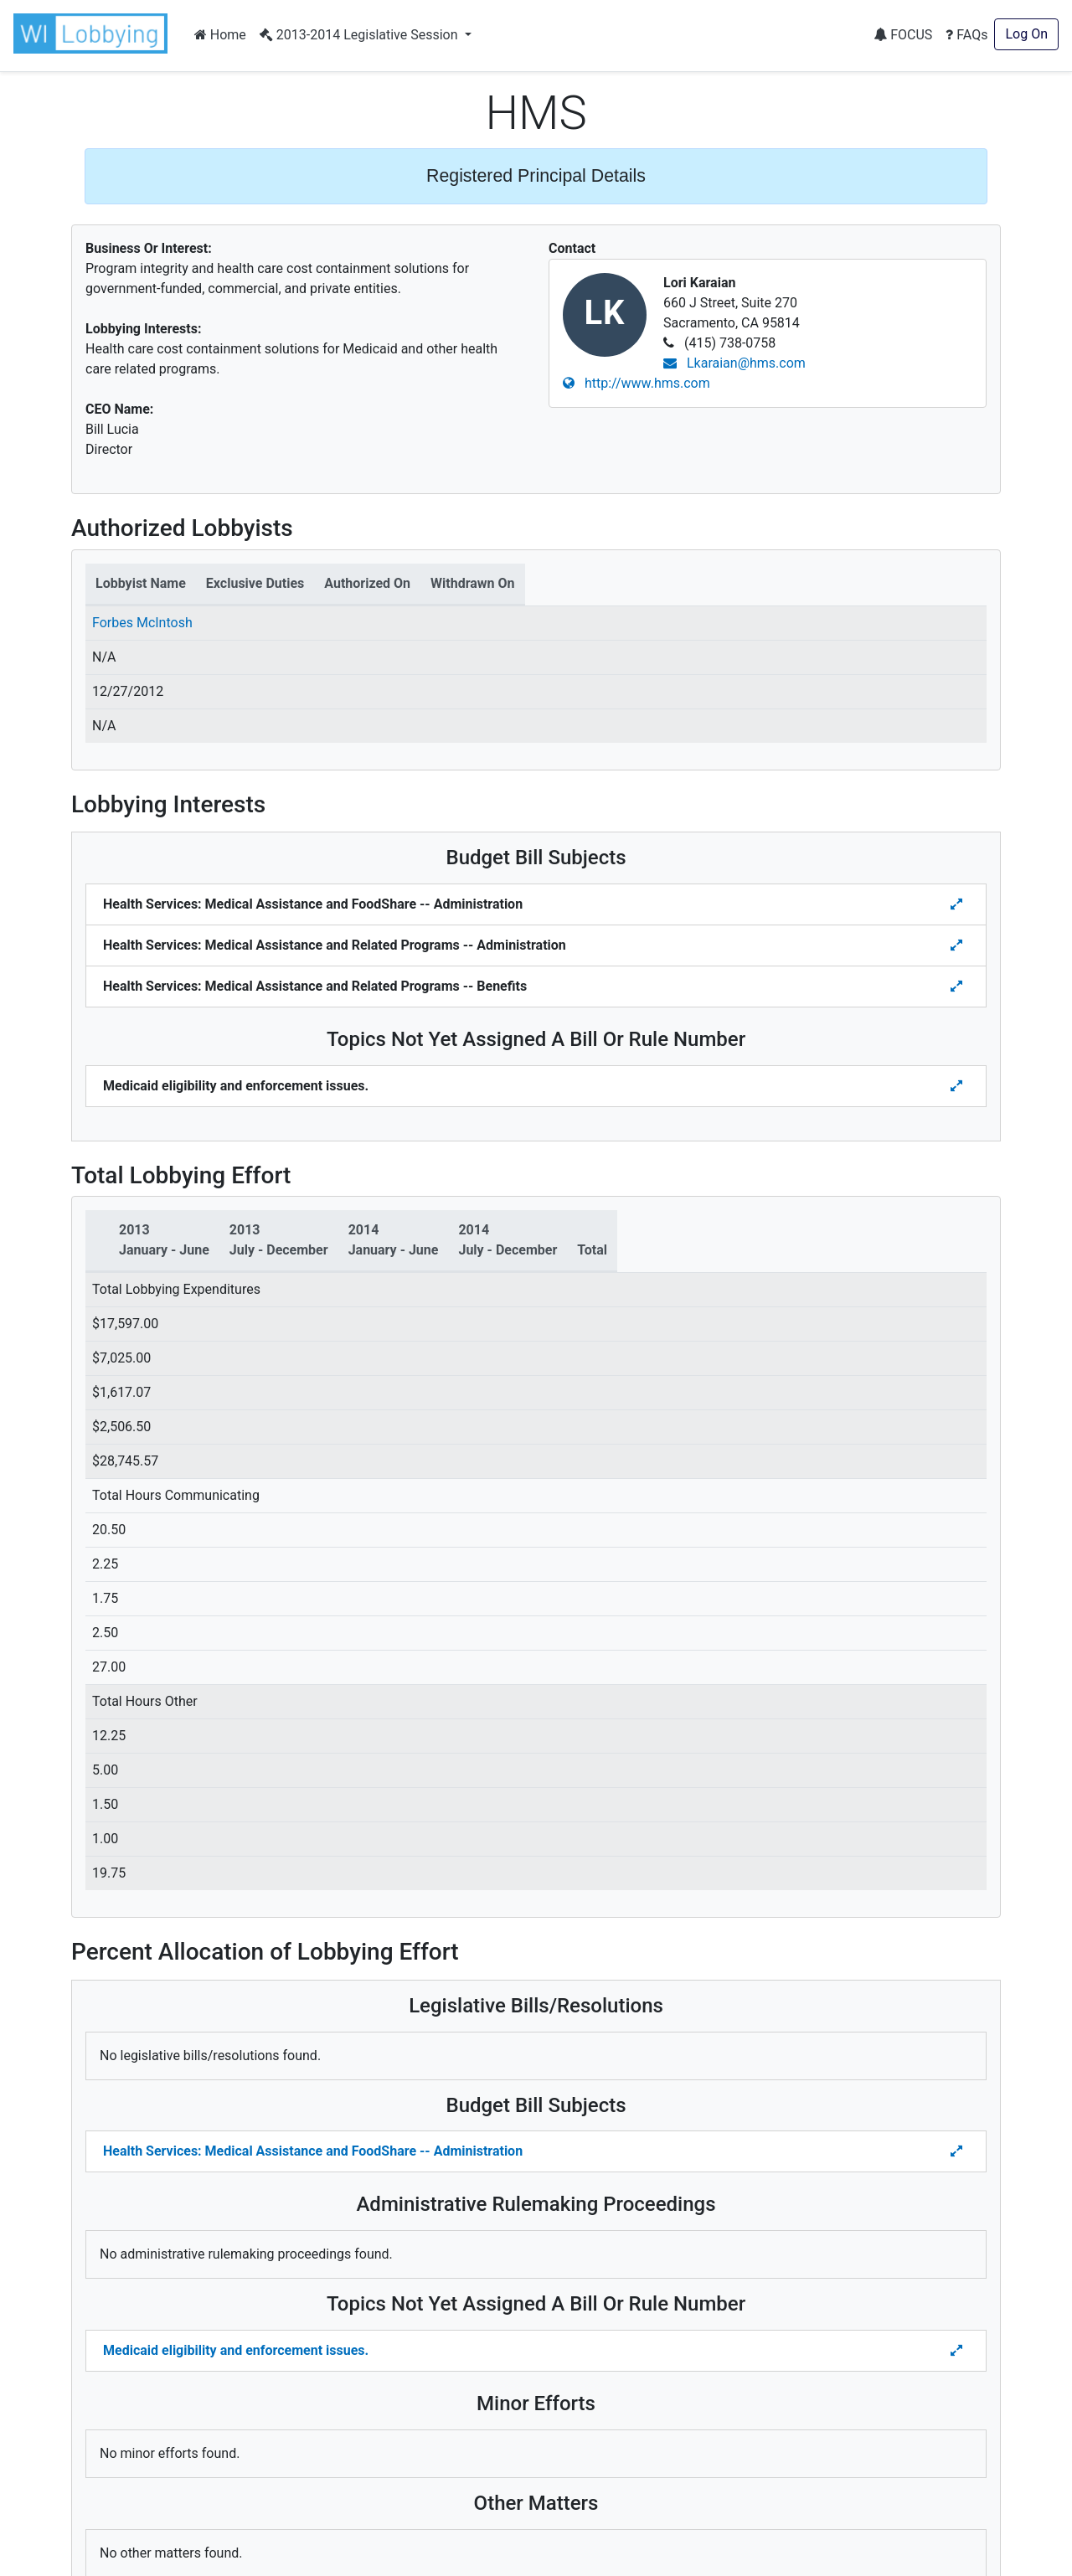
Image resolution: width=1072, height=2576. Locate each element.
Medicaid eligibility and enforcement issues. (235, 2350)
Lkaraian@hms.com (734, 363)
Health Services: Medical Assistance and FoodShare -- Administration (313, 2151)
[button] (93, 33)
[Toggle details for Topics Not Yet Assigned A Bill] (958, 1086)
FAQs (966, 35)
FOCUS (903, 35)
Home (220, 35)
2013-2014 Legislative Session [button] (360, 35)
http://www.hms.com (636, 383)
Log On (1026, 34)
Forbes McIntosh (142, 623)
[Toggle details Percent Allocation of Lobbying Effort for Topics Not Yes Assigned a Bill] (958, 2351)
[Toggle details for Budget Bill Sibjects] (958, 904)
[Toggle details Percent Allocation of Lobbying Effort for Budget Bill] (958, 2151)
